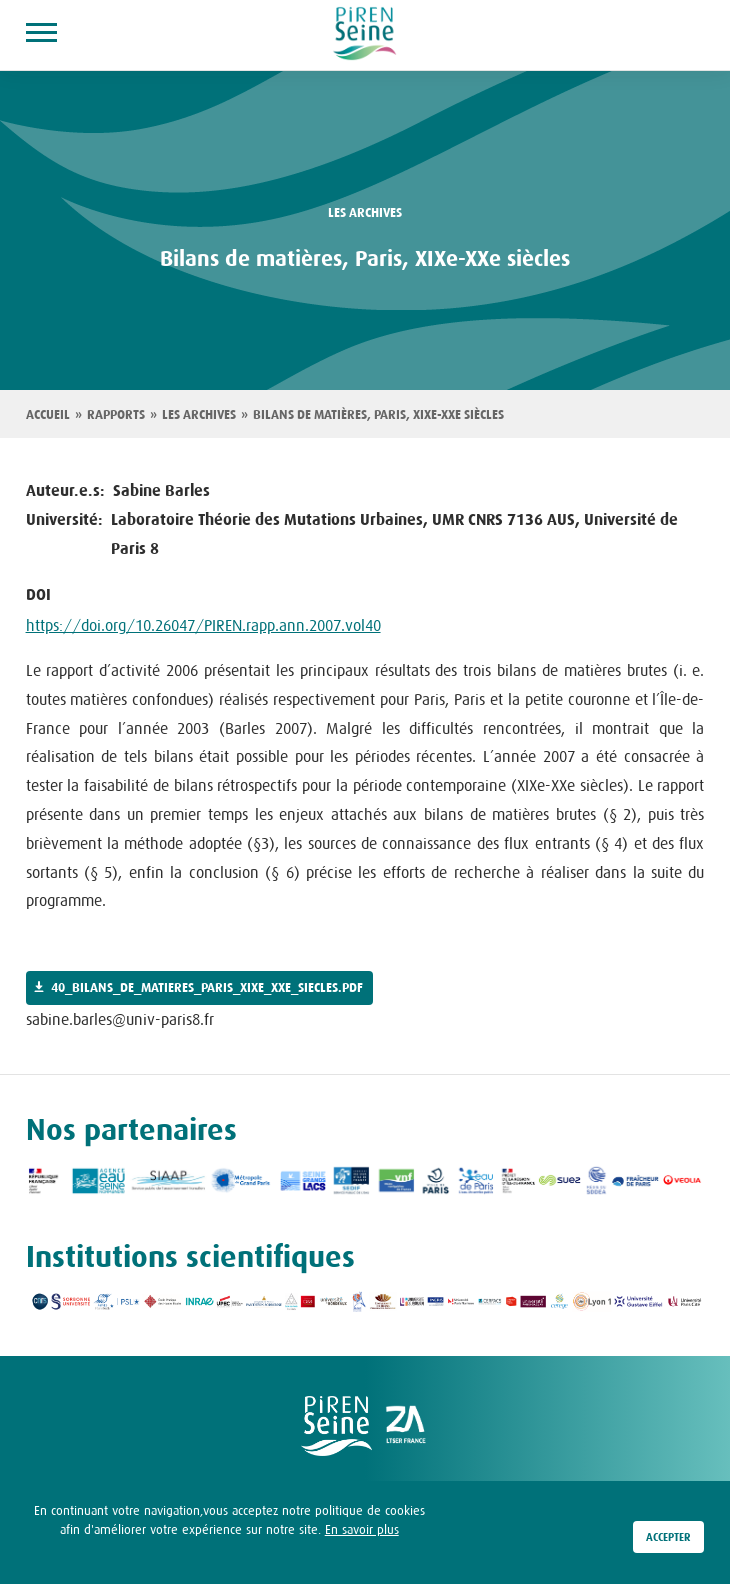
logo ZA (407, 1426)
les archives (365, 213)
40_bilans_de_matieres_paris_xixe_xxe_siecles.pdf (207, 988)
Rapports (116, 415)
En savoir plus (362, 1532)
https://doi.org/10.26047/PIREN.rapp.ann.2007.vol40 (203, 625)
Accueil (48, 415)
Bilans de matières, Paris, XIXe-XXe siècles (378, 415)
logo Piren (336, 1426)
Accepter (668, 1540)
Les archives (199, 415)
